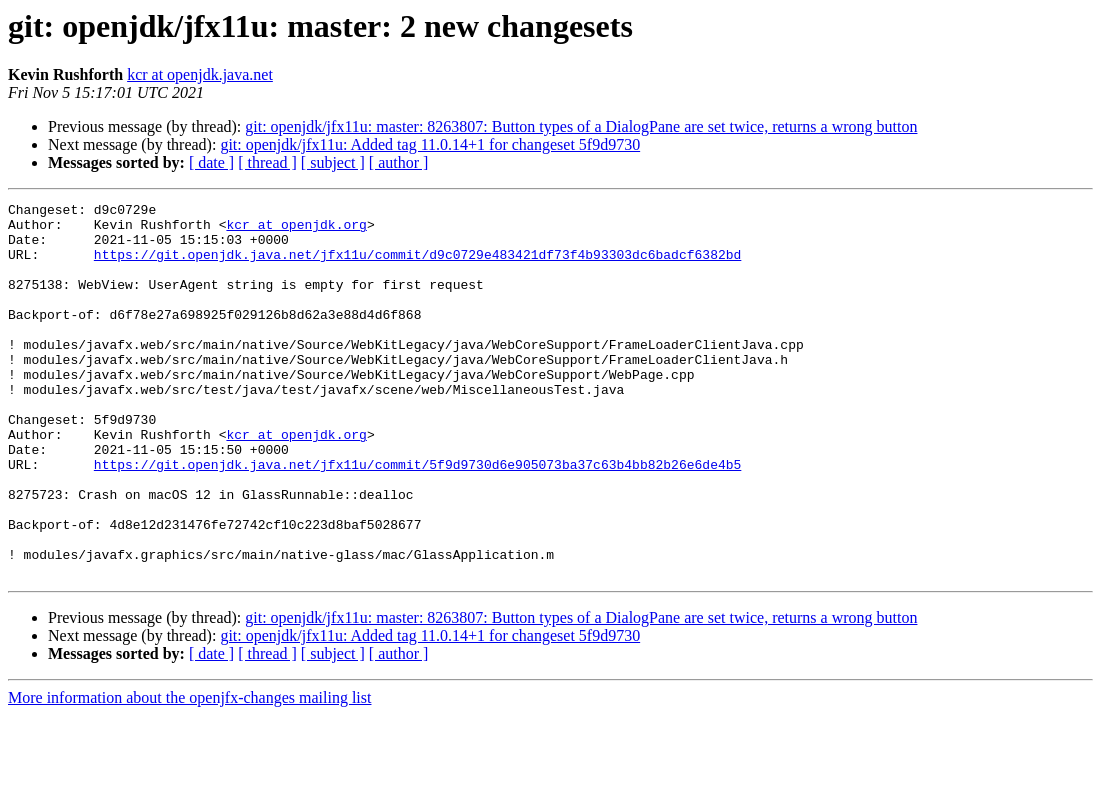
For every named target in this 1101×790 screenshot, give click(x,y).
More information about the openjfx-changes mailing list (189, 772)
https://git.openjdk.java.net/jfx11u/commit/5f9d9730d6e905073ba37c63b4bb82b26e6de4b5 (417, 518)
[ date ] (211, 162)
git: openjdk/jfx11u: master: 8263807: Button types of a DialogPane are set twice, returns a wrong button (581, 126)
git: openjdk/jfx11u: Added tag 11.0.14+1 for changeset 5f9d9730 (430, 144)
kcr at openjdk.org (296, 230)
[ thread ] (267, 162)
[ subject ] (333, 162)
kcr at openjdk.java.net (200, 74)
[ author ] (399, 162)
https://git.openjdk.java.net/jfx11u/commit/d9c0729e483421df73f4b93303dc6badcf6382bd (417, 266)
